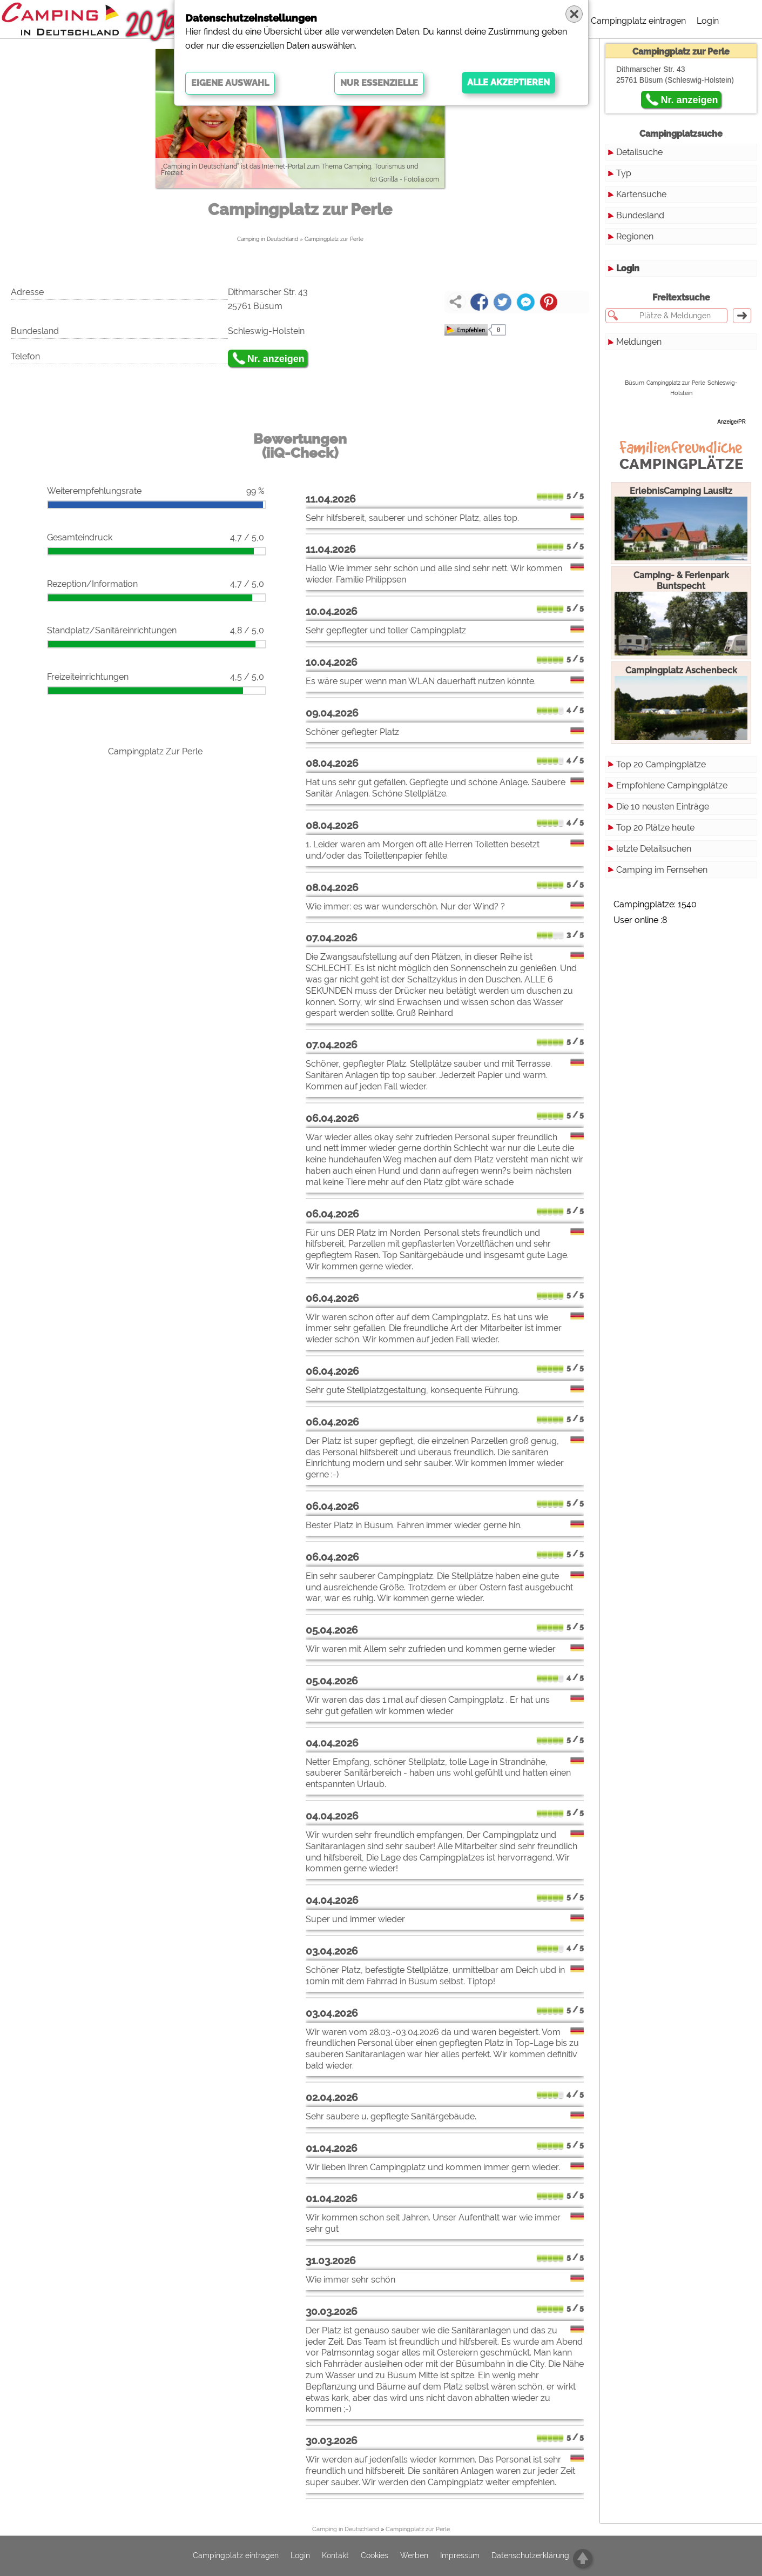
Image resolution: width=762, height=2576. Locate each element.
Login (708, 21)
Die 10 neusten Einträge (662, 806)
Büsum (634, 382)
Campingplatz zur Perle (334, 239)
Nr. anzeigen (276, 358)
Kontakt (335, 2556)
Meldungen (639, 342)
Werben (414, 2556)
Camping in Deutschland (267, 239)
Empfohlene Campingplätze (671, 785)
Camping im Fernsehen (661, 870)
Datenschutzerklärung (530, 2556)
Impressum (460, 2556)
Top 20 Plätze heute (655, 827)
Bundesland (640, 215)
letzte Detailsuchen (653, 849)
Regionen (634, 236)
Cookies (374, 2556)
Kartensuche (641, 194)
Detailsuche (639, 152)
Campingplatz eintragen (638, 21)
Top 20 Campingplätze (661, 764)
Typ (623, 173)
